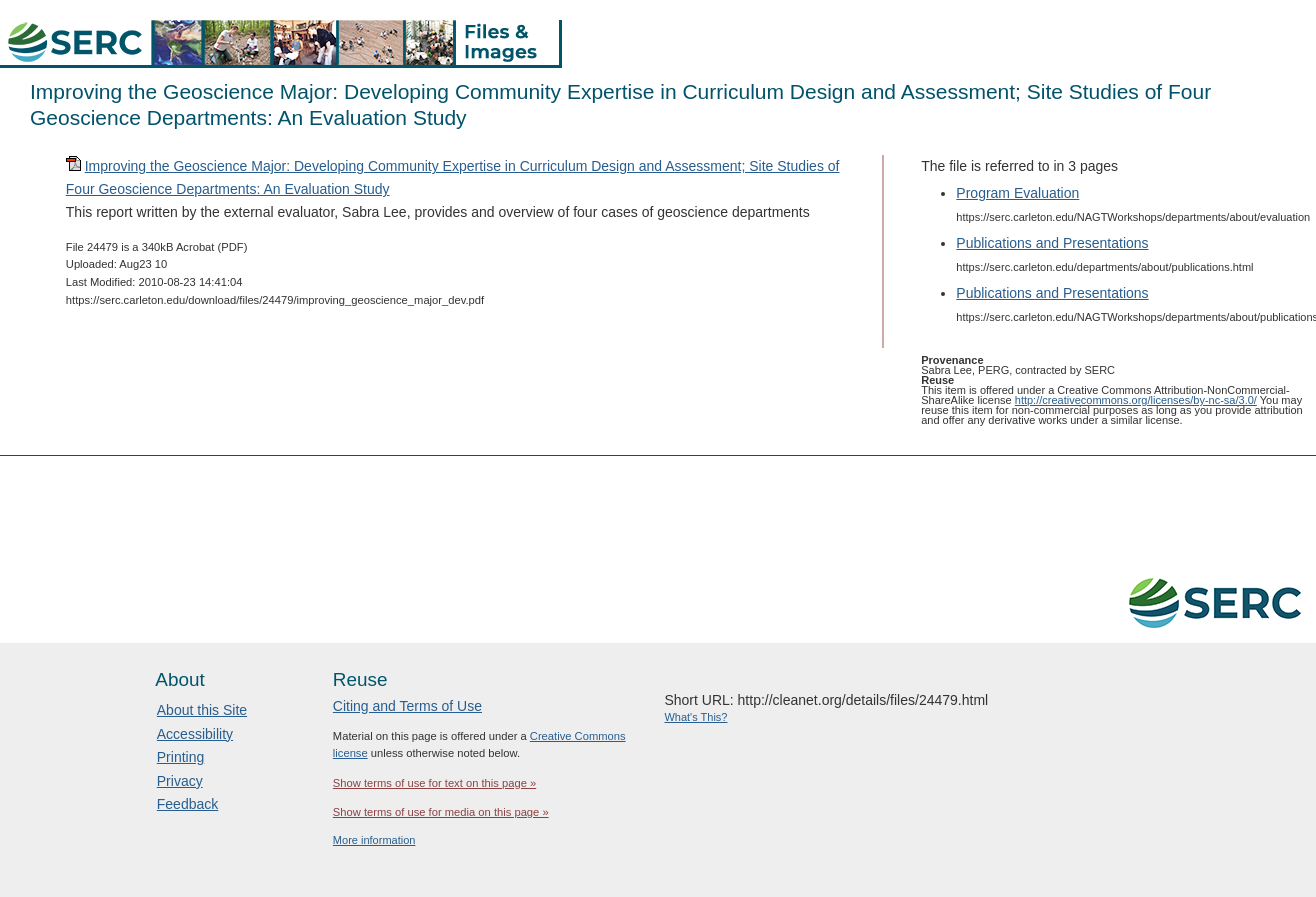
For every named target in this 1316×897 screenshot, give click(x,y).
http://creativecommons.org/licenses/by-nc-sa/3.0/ (1136, 400)
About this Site (202, 710)
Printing (180, 757)
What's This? (695, 717)
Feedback (187, 804)
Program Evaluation (1017, 193)
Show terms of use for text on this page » (434, 783)
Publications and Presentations (1052, 243)
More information (374, 840)
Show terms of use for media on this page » (441, 812)
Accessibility (195, 734)
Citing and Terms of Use (407, 706)
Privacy (180, 781)
